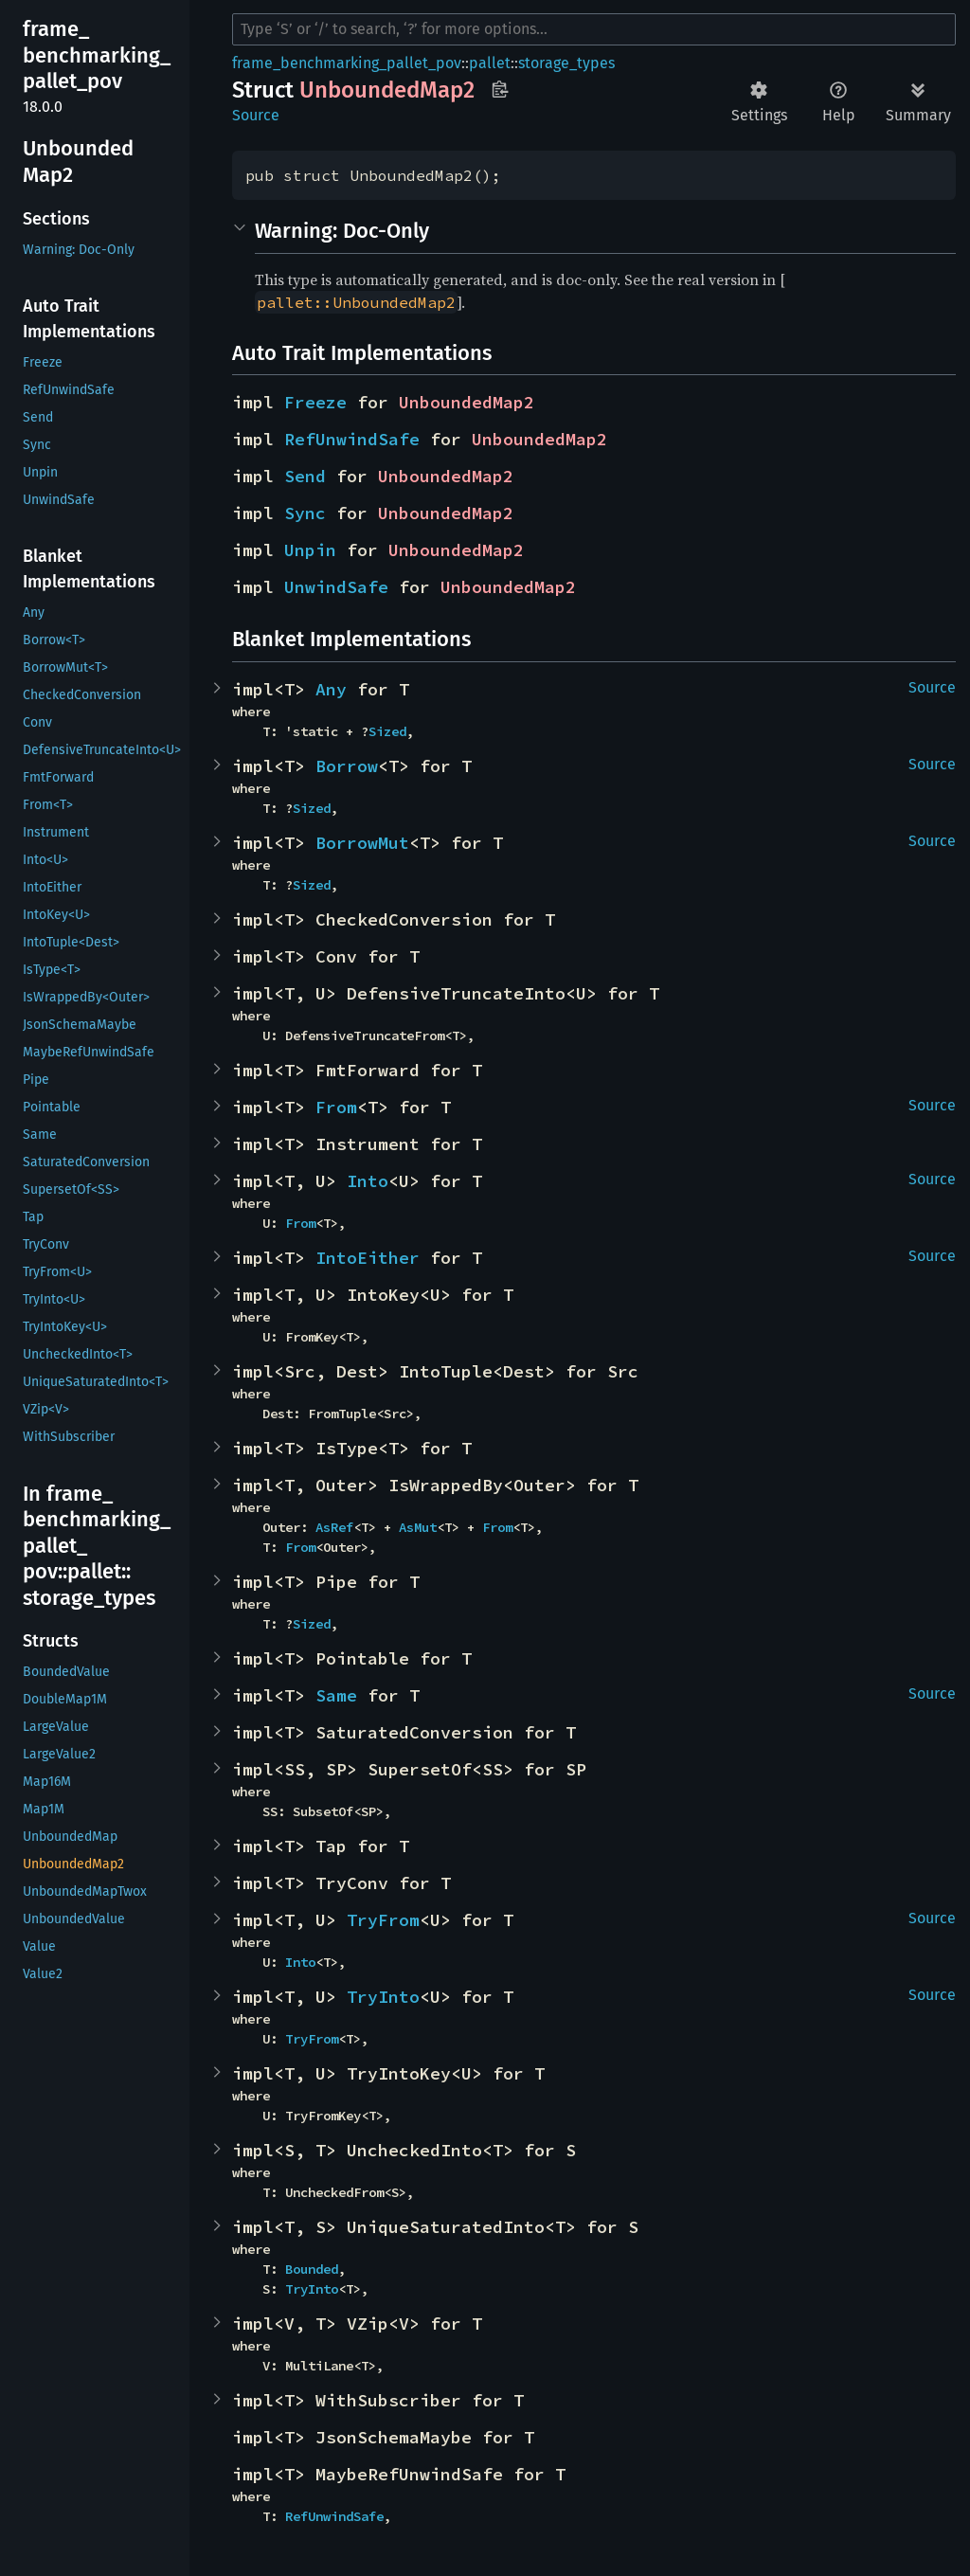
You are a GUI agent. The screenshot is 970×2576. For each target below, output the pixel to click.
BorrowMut (362, 843)
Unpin (310, 550)
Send (305, 476)
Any (331, 689)
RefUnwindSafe (352, 439)
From (336, 1107)
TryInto (383, 1997)
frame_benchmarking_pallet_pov (346, 63)
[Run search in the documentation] (594, 29)
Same (336, 1695)
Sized (387, 731)
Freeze (315, 402)
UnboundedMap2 (466, 402)
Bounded (311, 2269)
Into (367, 1181)
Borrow (346, 766)
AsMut (418, 1527)
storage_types (566, 63)
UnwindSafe (336, 587)
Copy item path (499, 89)
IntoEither (367, 1258)
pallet (490, 63)
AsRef (334, 1527)
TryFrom (383, 1920)
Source (255, 115)
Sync (305, 513)
